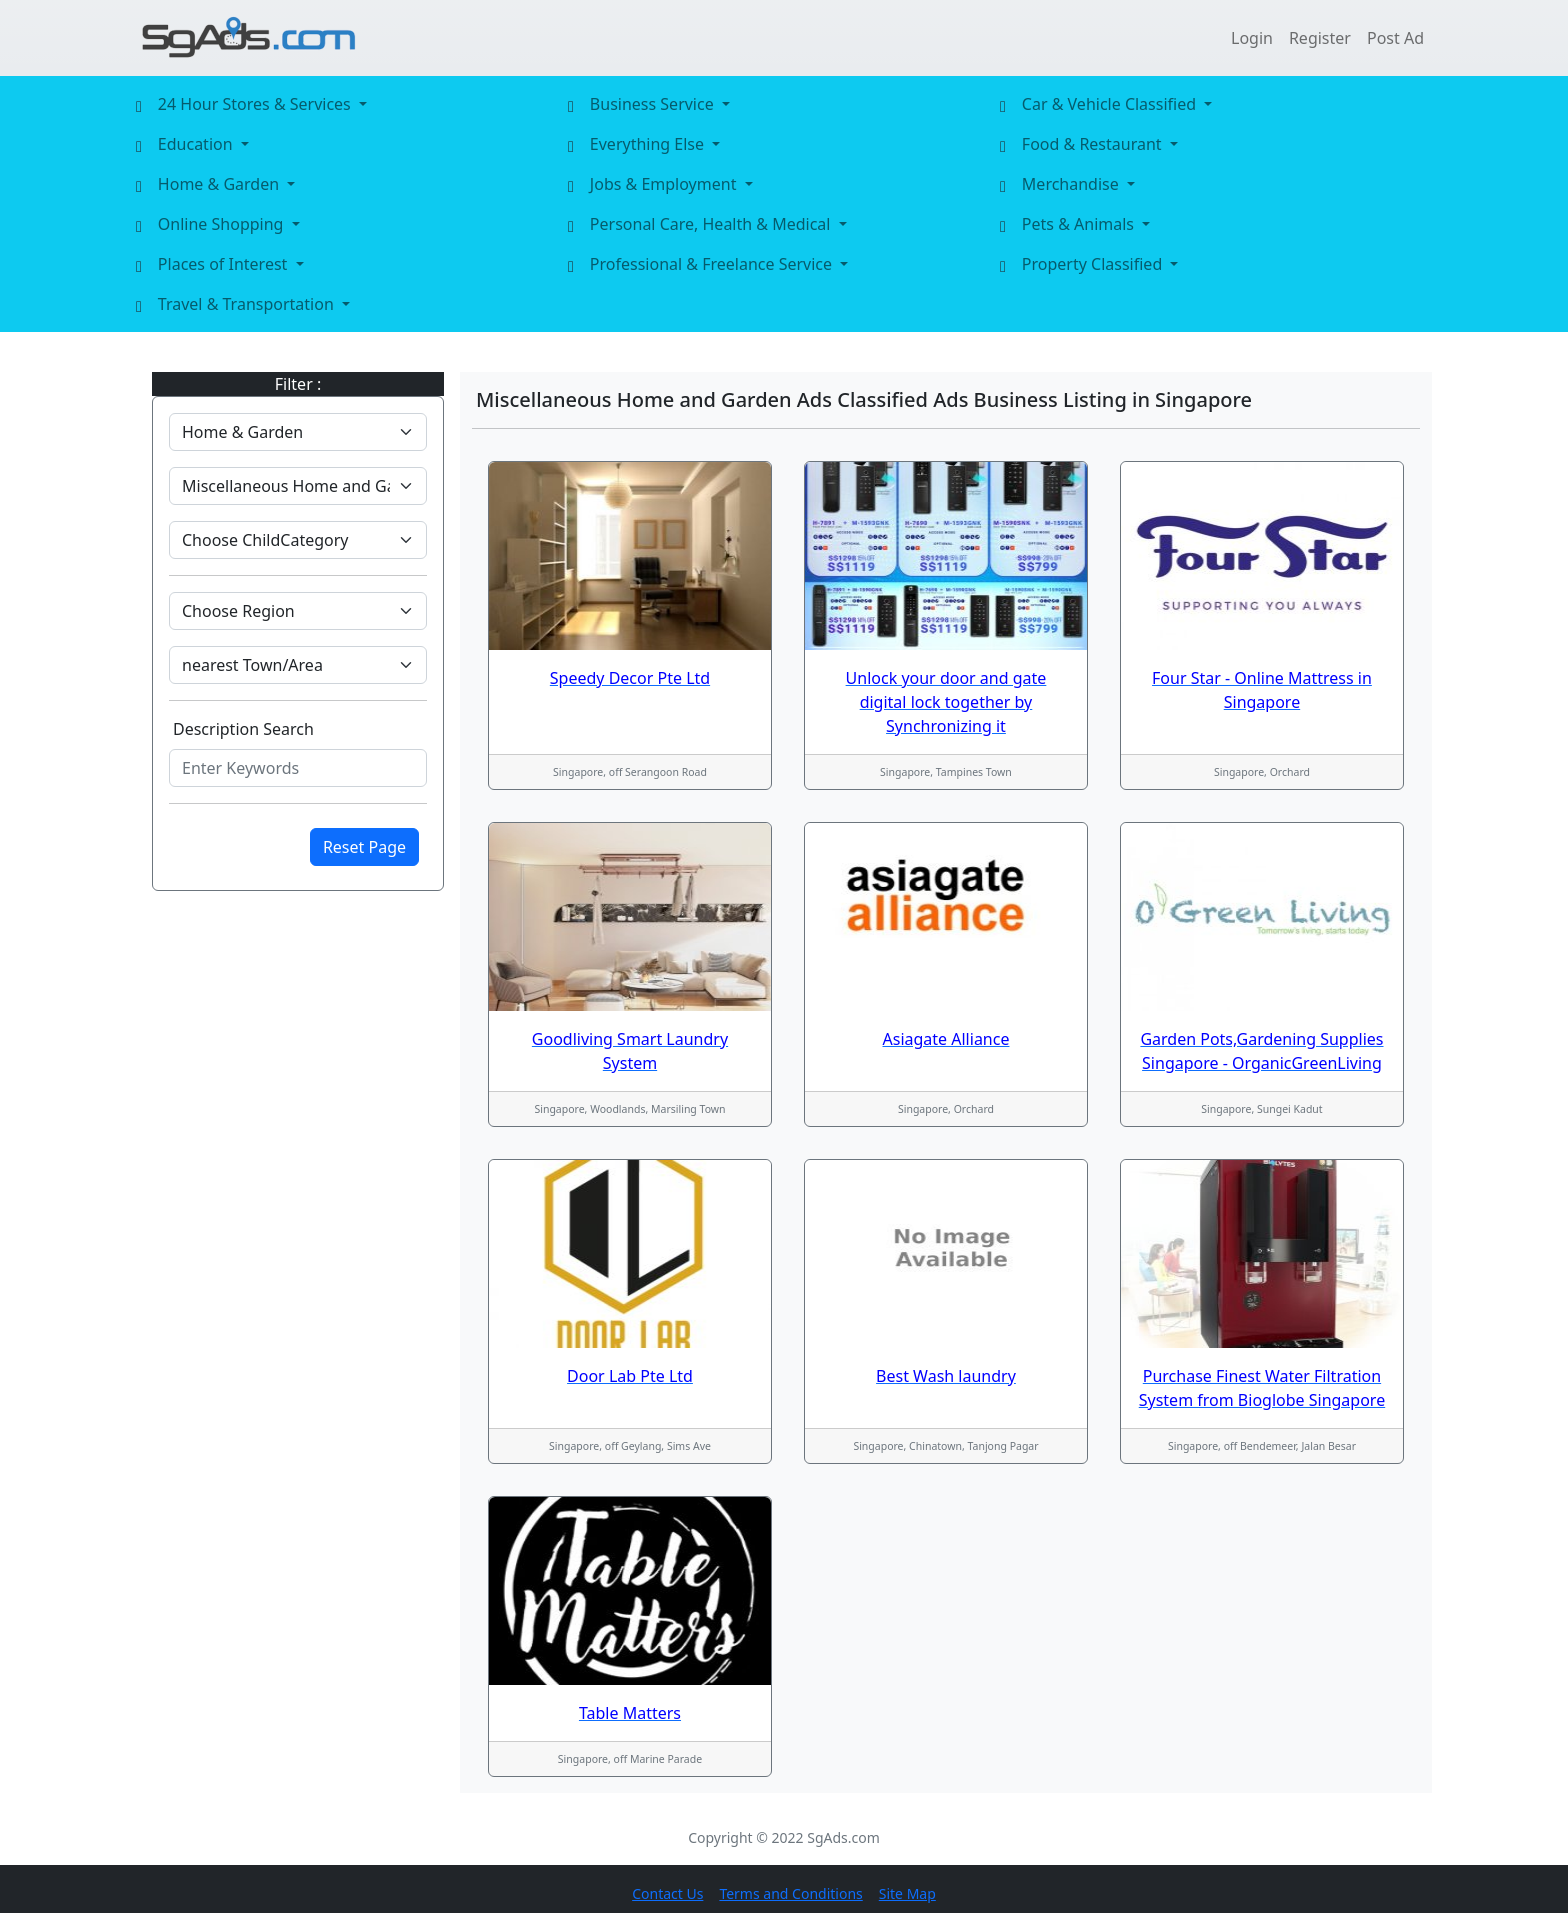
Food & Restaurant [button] (1094, 144)
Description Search (243, 729)
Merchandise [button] (1072, 184)
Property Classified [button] (1094, 264)
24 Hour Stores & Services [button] (256, 104)
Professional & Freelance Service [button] (713, 264)
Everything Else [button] (649, 144)
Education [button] (197, 144)
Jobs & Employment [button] (665, 184)
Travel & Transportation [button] (248, 304)
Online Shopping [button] (223, 224)
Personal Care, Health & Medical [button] (712, 224)
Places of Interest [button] (225, 264)
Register (1320, 38)
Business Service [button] (654, 104)
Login (1252, 38)
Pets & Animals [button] (1080, 224)
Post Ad (1395, 38)
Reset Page (364, 847)
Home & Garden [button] (220, 184)
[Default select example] (298, 432)
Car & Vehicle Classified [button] (1111, 104)
